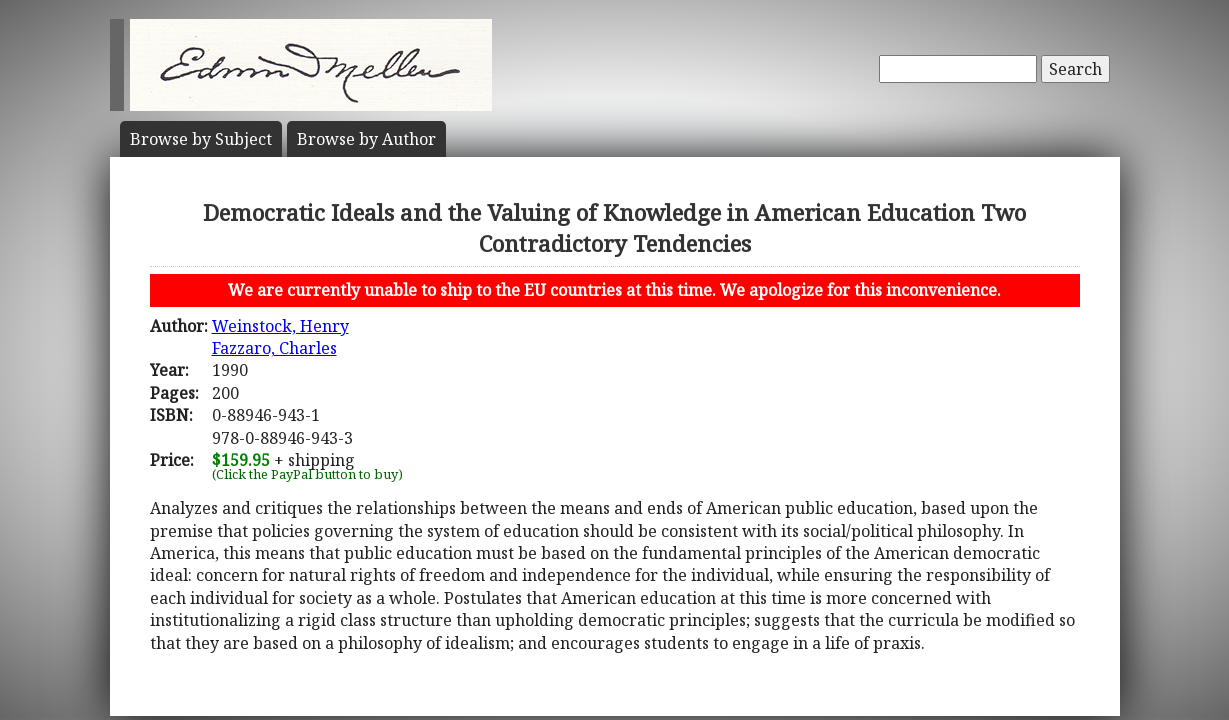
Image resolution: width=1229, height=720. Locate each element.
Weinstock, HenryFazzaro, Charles (280, 337)
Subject (201, 139)
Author (366, 139)
